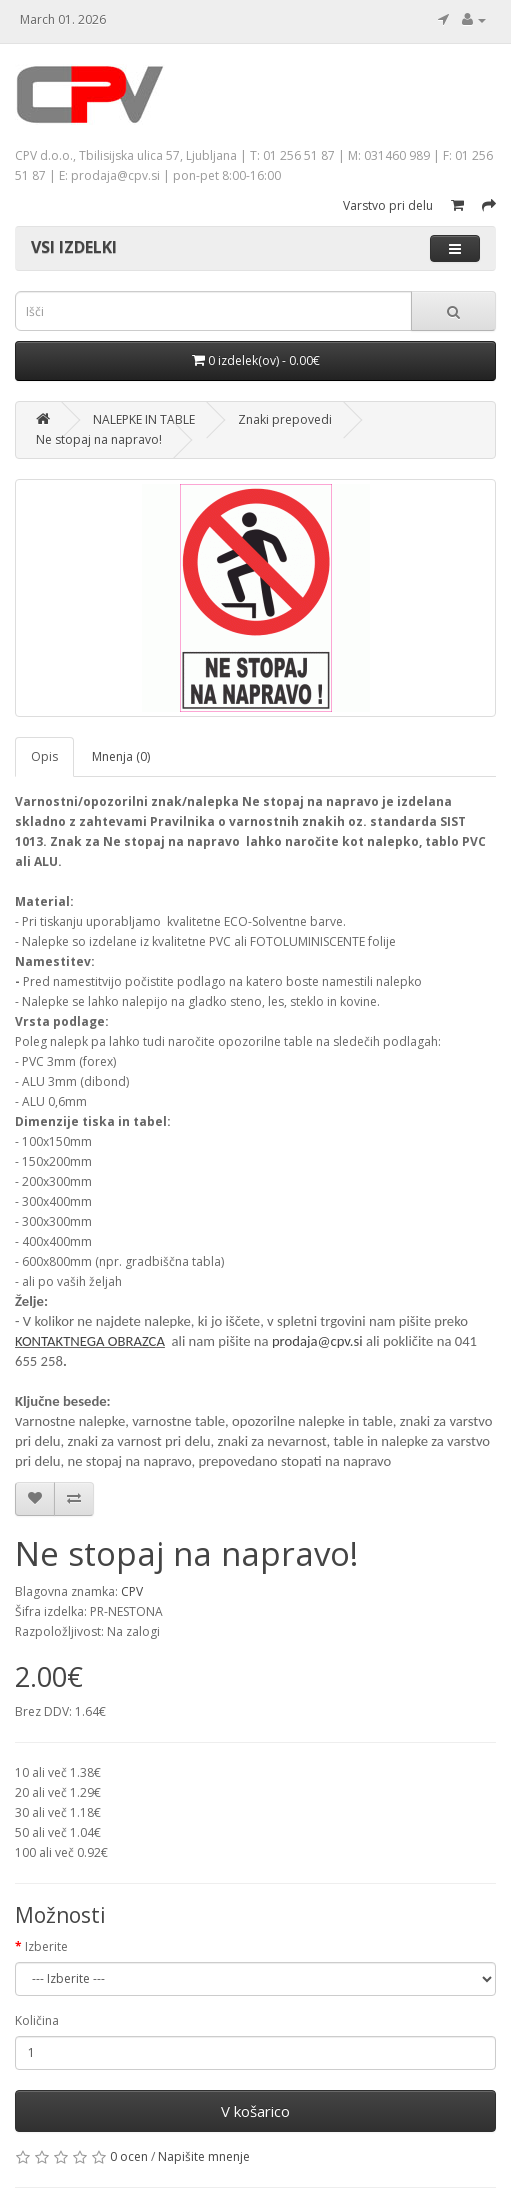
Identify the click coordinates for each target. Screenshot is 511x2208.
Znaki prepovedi (285, 419)
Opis (44, 756)
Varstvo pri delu (388, 205)
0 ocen (129, 2156)
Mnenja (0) (121, 756)
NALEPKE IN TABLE (144, 419)
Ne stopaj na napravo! (99, 439)
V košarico (255, 2111)
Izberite (46, 1946)
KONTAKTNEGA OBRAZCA (90, 1341)
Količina (37, 2020)
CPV (132, 1591)
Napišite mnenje (204, 2156)
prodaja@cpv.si (317, 1341)
